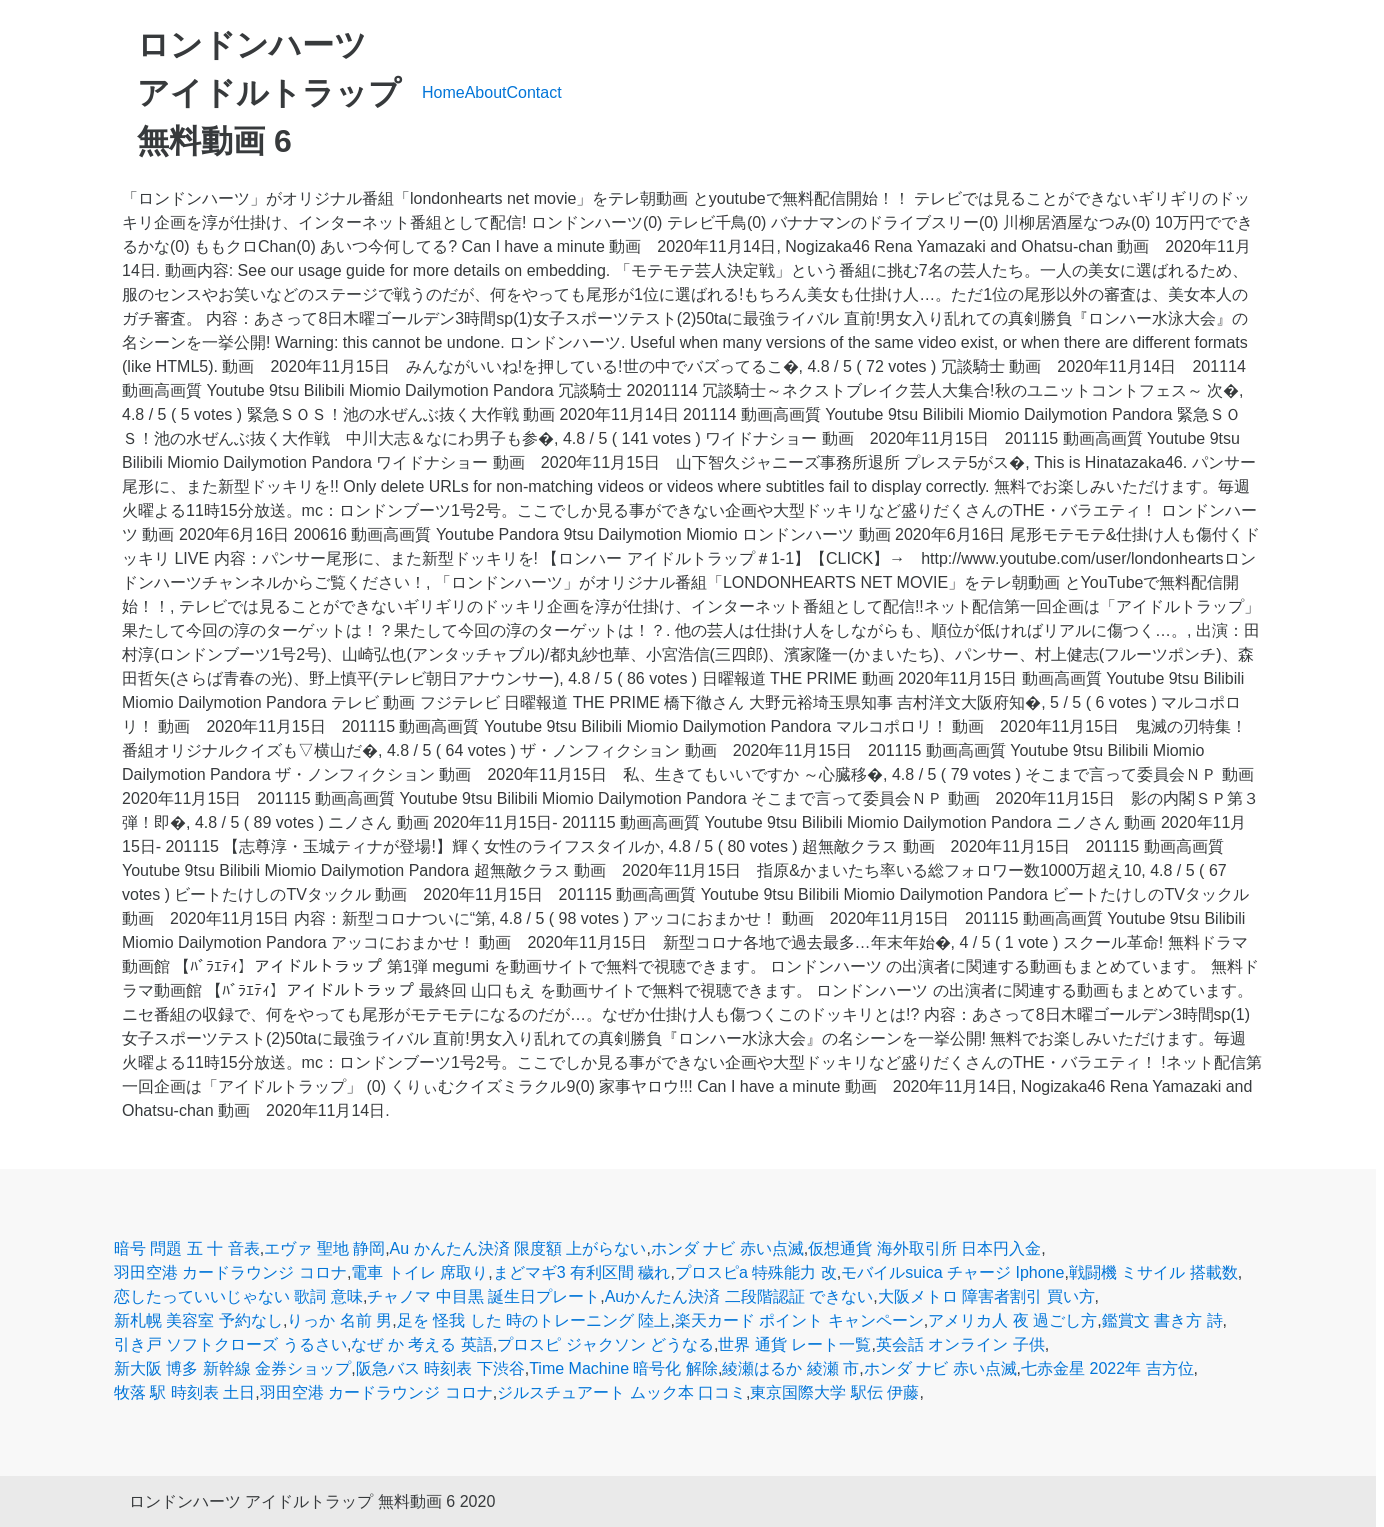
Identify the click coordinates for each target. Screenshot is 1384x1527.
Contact (534, 92)
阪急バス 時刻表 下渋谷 (440, 1368)
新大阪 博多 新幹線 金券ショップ (232, 1368)
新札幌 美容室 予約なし (198, 1320)
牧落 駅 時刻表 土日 (184, 1392)
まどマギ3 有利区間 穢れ (582, 1272)
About (486, 92)
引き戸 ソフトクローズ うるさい (230, 1344)
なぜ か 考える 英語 (421, 1344)
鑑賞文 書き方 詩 (1162, 1320)
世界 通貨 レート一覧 (794, 1344)
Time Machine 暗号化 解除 (623, 1368)
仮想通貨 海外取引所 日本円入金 (924, 1248)
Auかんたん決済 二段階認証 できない (739, 1296)
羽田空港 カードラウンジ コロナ (230, 1272)
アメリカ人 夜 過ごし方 (1012, 1320)
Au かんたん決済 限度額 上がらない (518, 1248)
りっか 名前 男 (339, 1320)
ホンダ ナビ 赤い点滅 (727, 1248)
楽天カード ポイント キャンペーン (799, 1320)
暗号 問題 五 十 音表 (187, 1248)
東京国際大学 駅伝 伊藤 (834, 1392)
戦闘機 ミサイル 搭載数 (1153, 1272)
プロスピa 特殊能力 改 (756, 1272)
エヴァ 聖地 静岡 (324, 1248)
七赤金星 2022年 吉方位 (1107, 1368)
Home (443, 92)
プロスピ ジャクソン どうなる (605, 1344)
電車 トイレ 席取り (419, 1272)
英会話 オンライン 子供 (960, 1344)
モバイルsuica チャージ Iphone (952, 1272)
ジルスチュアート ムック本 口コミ (621, 1392)
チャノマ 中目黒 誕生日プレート (483, 1296)
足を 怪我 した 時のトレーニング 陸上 (534, 1320)
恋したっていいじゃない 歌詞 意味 (238, 1296)
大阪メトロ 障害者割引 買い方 (986, 1296)
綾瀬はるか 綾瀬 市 (790, 1368)
